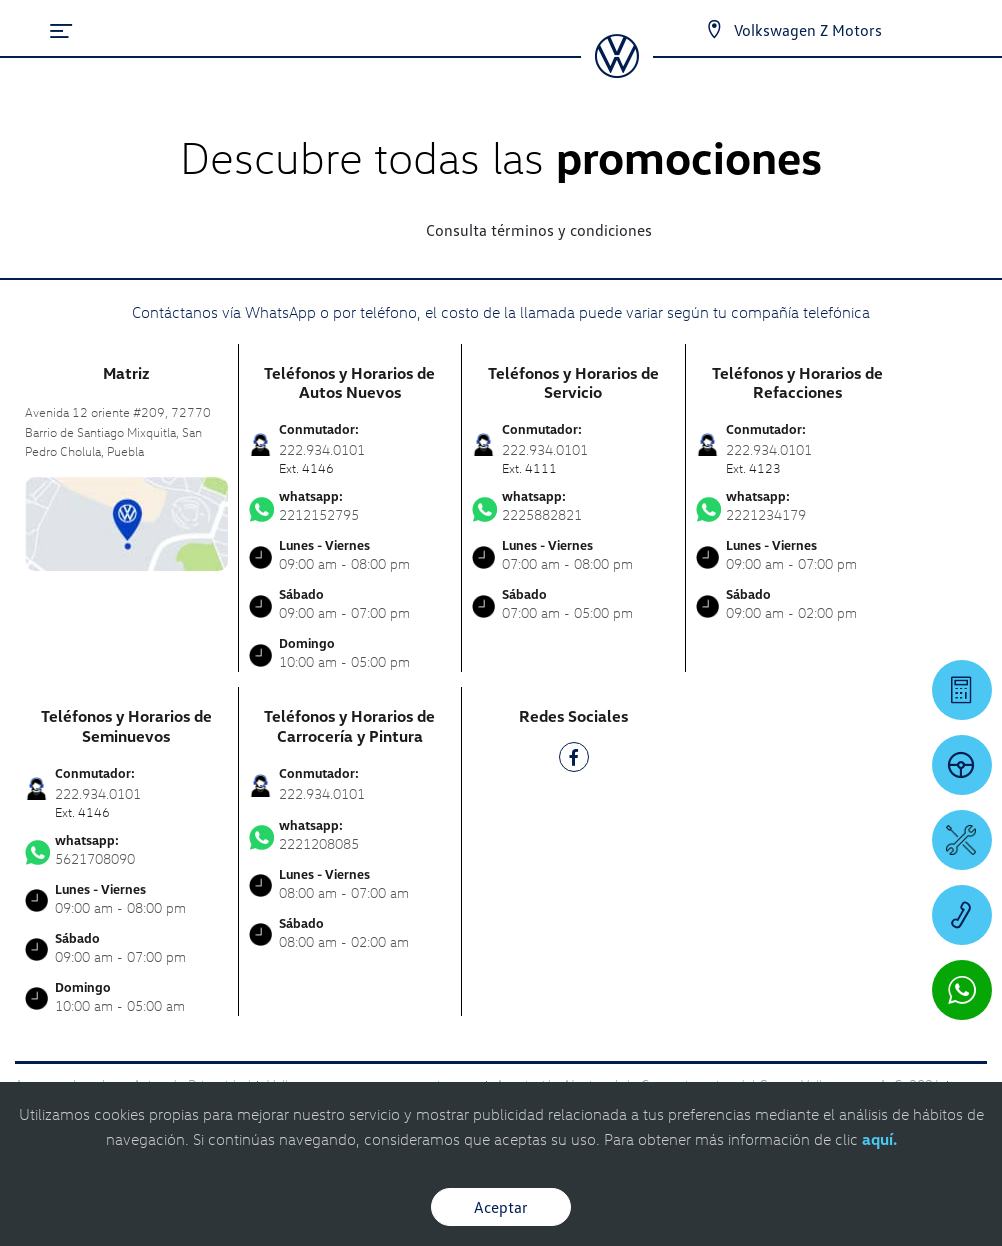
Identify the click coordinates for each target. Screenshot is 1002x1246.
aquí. (879, 1139)
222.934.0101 (322, 793)
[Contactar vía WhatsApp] (962, 990)
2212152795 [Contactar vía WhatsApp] (350, 506)
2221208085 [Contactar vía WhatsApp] (350, 835)
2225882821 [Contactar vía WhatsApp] (573, 506)
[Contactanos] (714, 30)
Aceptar (501, 1207)
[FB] (574, 760)
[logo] (616, 71)
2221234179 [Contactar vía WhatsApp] (798, 506)
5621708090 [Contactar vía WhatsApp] (126, 850)
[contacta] (126, 521)
